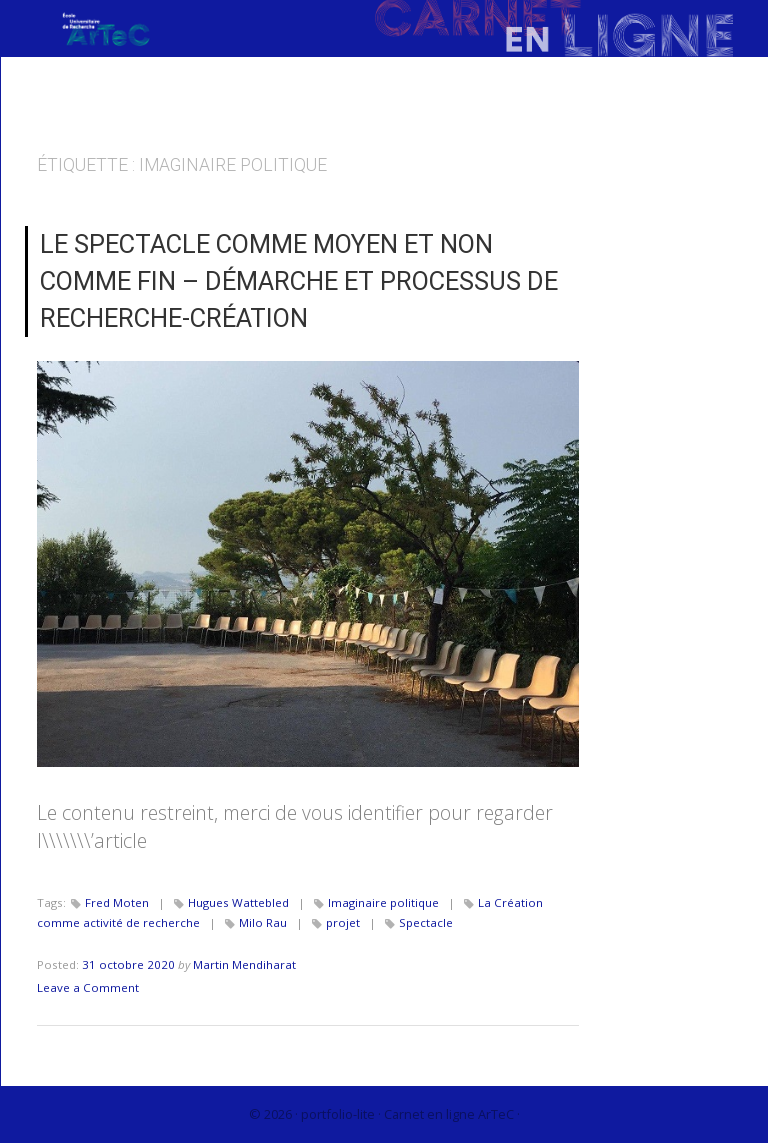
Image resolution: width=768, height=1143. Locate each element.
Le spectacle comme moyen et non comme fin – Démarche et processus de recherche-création (299, 281)
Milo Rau (263, 922)
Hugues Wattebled (238, 902)
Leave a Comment (88, 987)
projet (343, 922)
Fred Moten (117, 902)
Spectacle (426, 922)
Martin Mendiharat (244, 964)
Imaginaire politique (383, 902)
